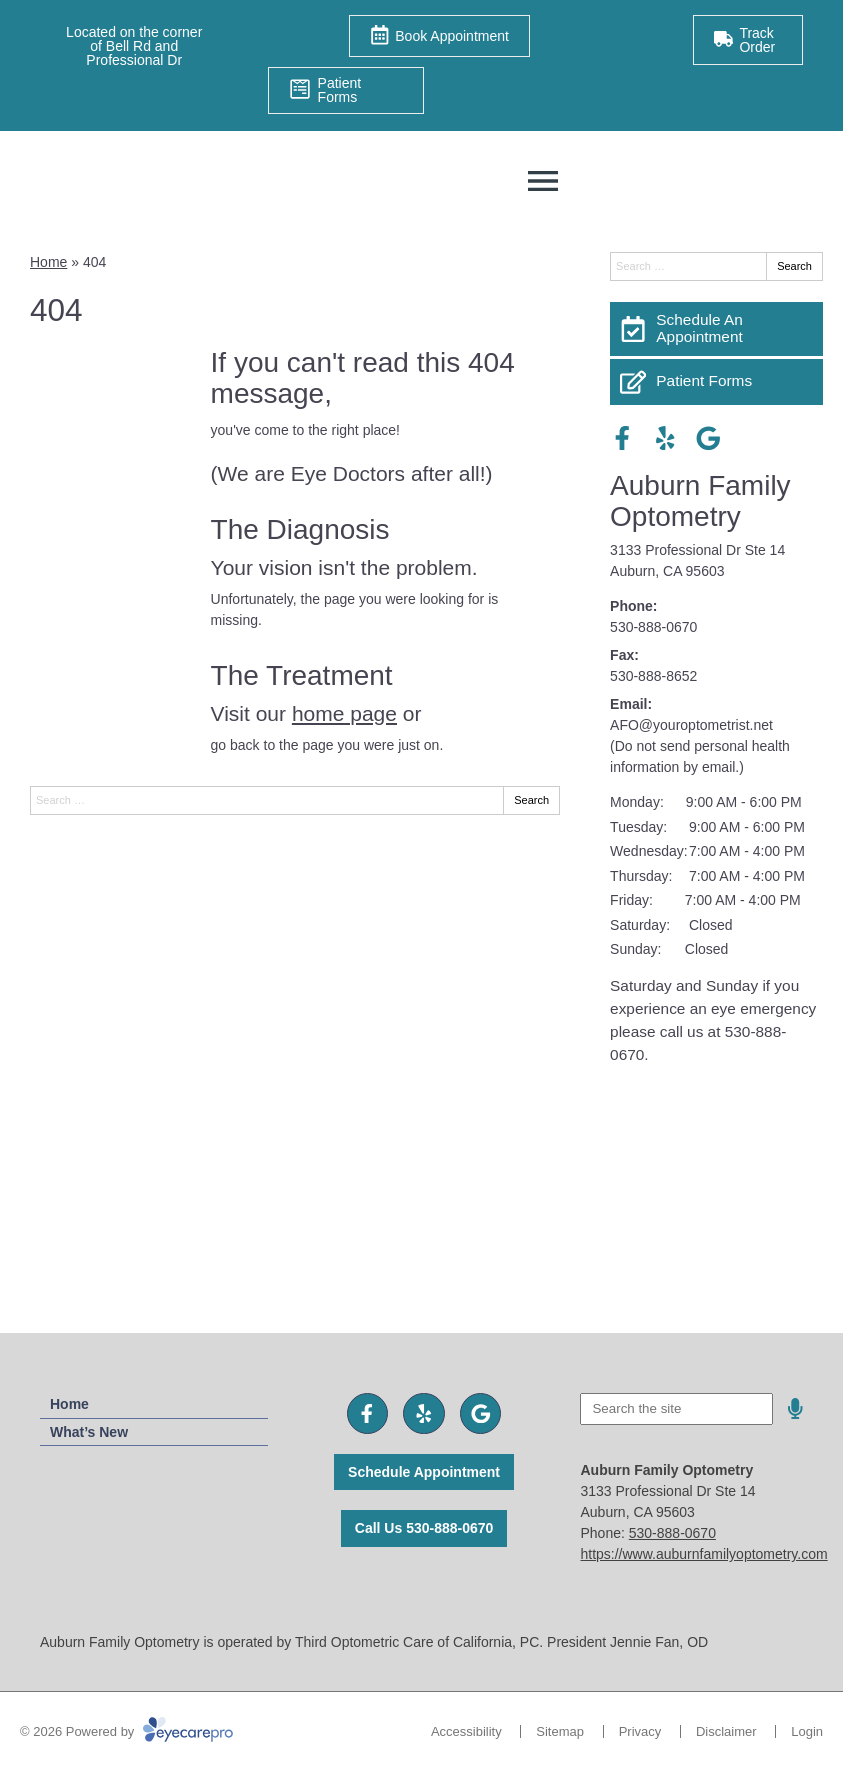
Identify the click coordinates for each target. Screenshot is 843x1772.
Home (48, 262)
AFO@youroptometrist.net (691, 725)
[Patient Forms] (716, 382)
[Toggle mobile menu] (543, 181)
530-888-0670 (653, 627)
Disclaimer (726, 1731)
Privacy (640, 1731)
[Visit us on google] (708, 438)
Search (531, 800)
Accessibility (466, 1731)
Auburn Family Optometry (700, 501)
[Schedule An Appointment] (716, 329)
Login (807, 1731)
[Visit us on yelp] (665, 438)
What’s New (89, 1432)
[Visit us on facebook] (622, 438)
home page (344, 713)
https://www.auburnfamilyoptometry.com (703, 1554)
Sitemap (560, 1731)
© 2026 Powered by (126, 1731)
